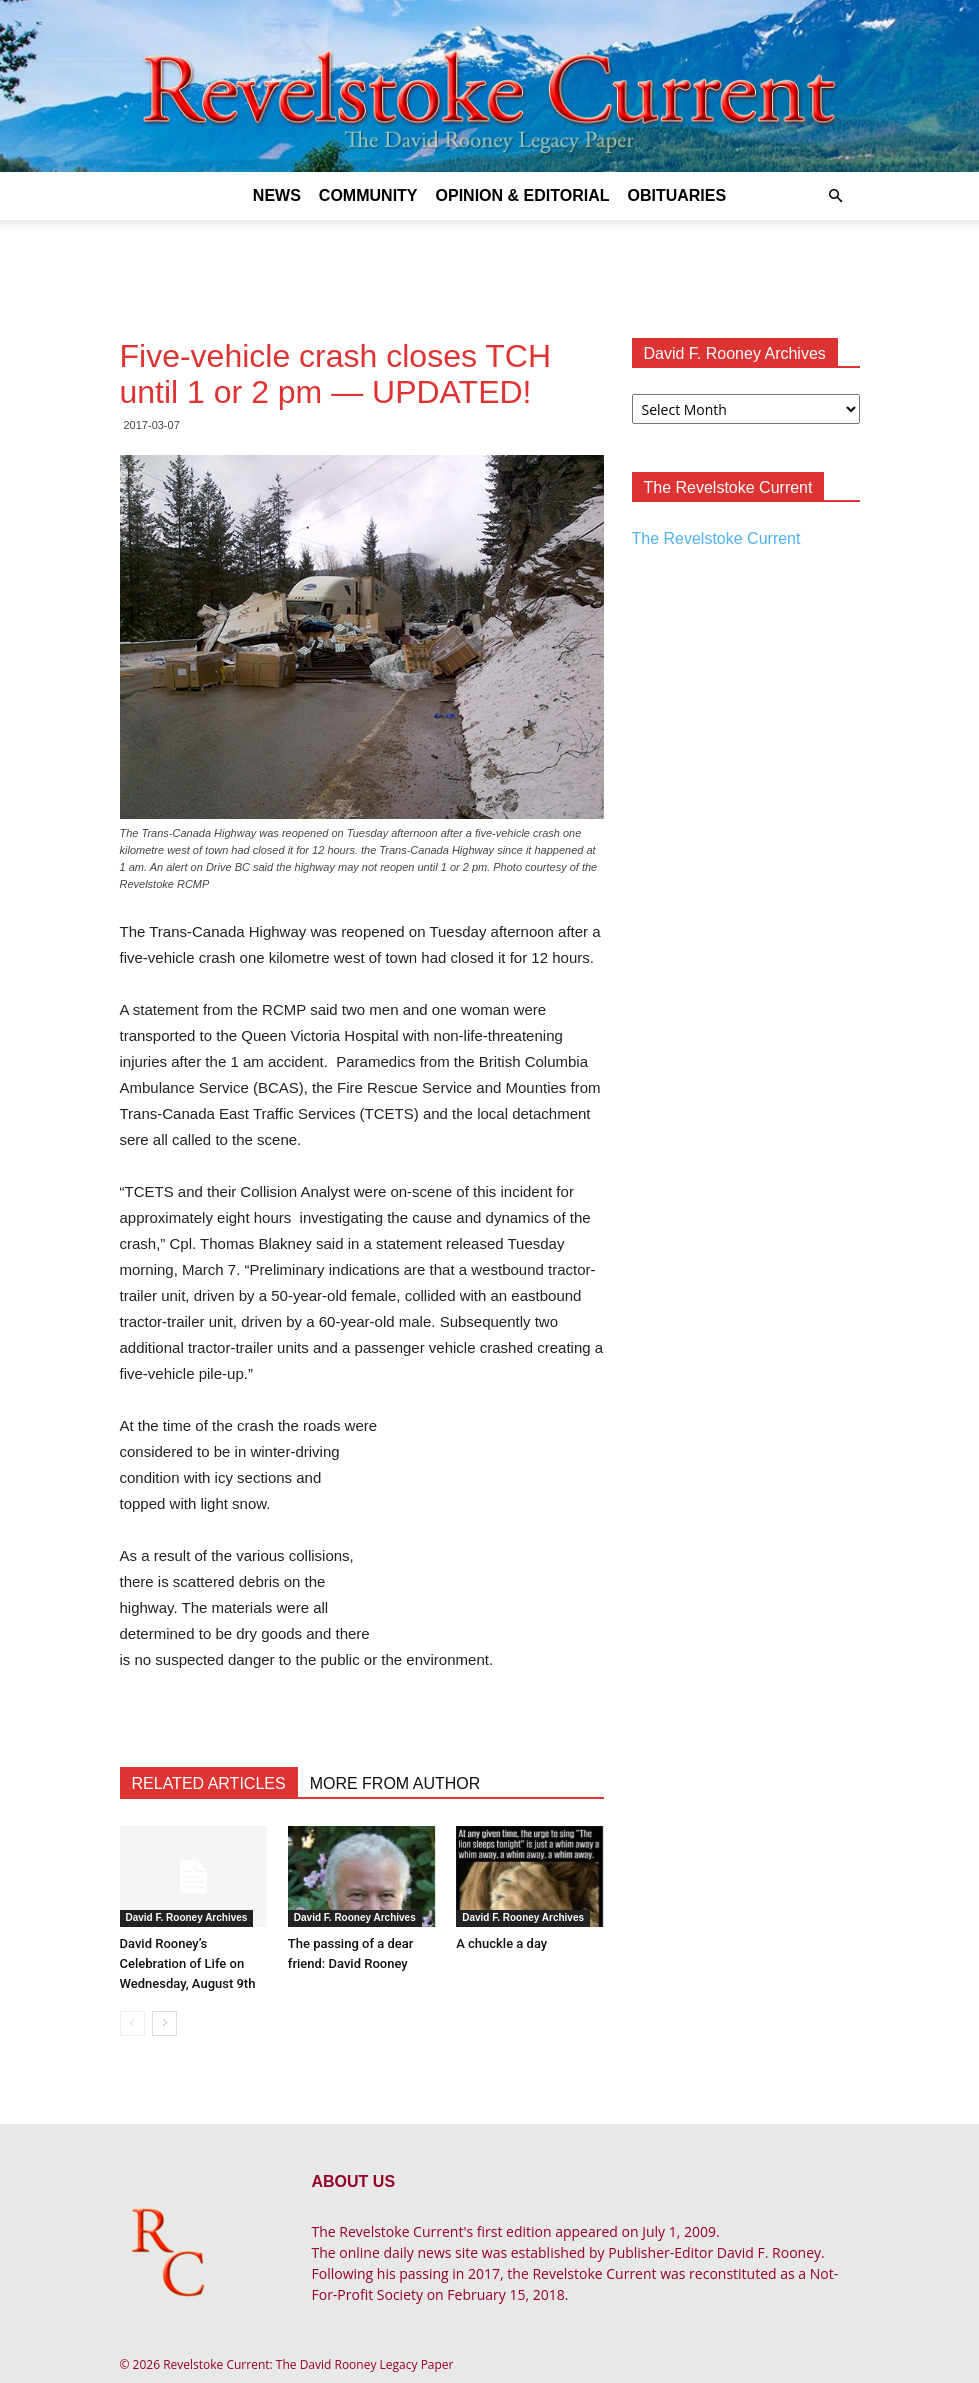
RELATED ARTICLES (209, 1783)
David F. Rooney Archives (187, 1917)
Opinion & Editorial (523, 195)
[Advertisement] (490, 264)
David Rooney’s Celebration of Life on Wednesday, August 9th (188, 1963)
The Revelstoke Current (716, 538)
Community (368, 195)
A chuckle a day (501, 1943)
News (277, 195)
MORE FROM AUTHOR (395, 1783)
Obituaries (676, 195)
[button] (836, 196)
